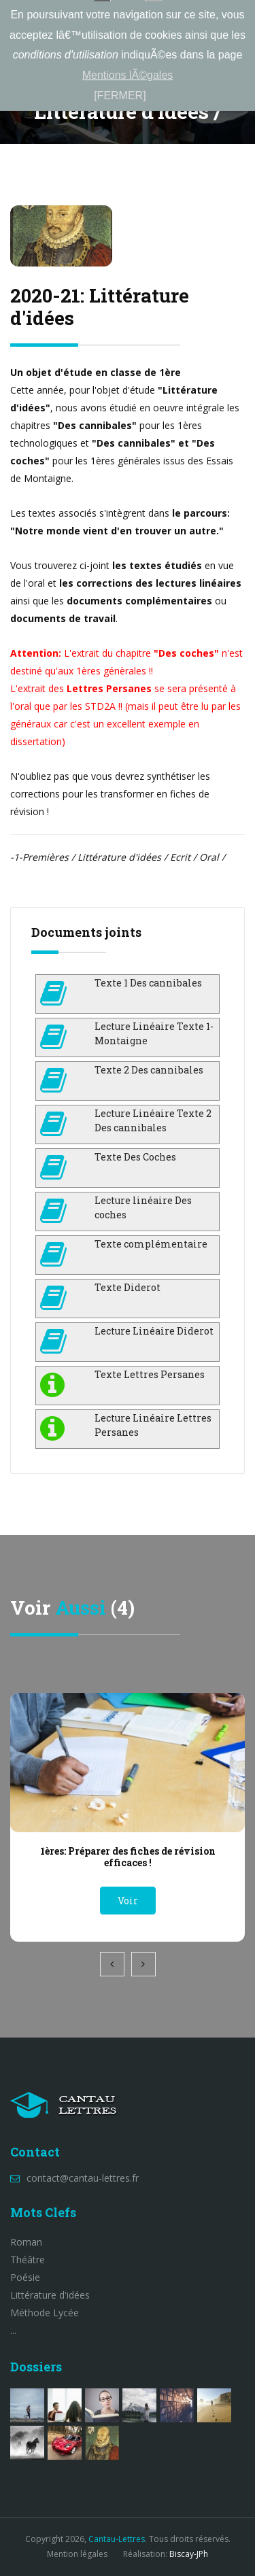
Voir (128, 1900)
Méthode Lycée (44, 2312)
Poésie (25, 2277)
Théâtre (27, 2259)
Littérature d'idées (50, 2294)
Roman (26, 2241)
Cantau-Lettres (116, 2539)
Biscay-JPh (188, 2554)
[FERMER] (120, 95)
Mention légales (77, 2554)
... (13, 2330)
